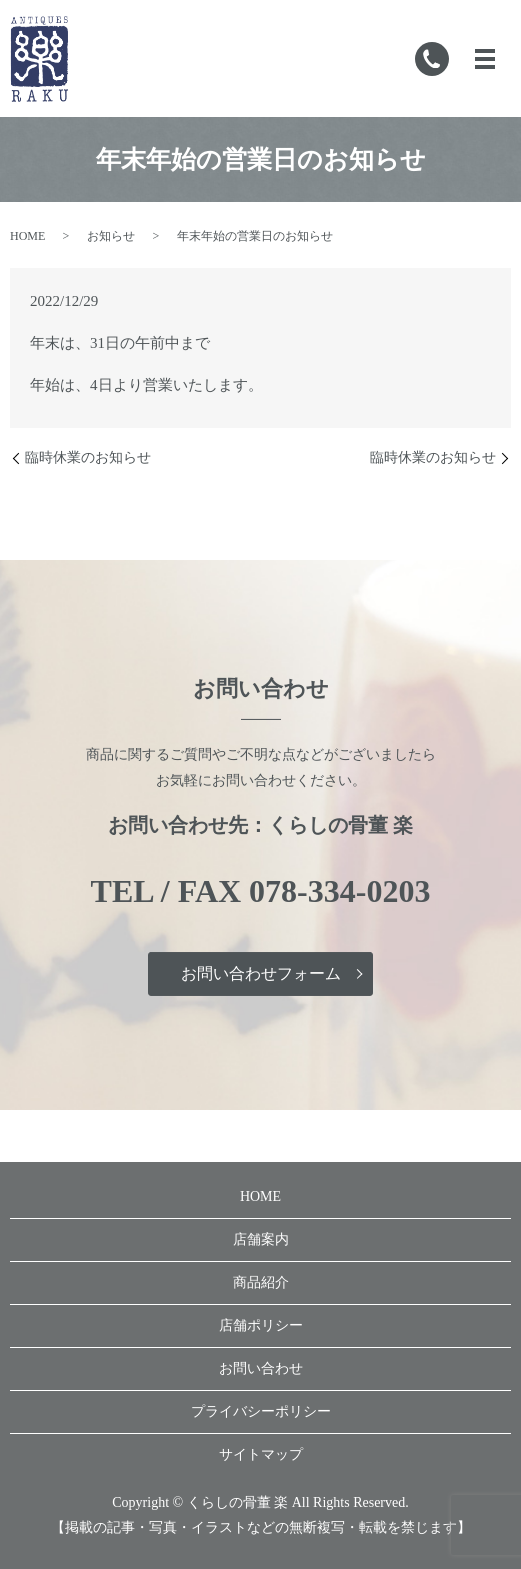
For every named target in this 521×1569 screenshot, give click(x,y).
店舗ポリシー (261, 1325)
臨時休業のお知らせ (88, 457)
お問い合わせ (261, 1368)
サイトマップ (261, 1454)
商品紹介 (261, 1282)
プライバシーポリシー (261, 1411)
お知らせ (111, 236)
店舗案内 (261, 1239)
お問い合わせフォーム (261, 973)
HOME (27, 236)
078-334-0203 (339, 891)
